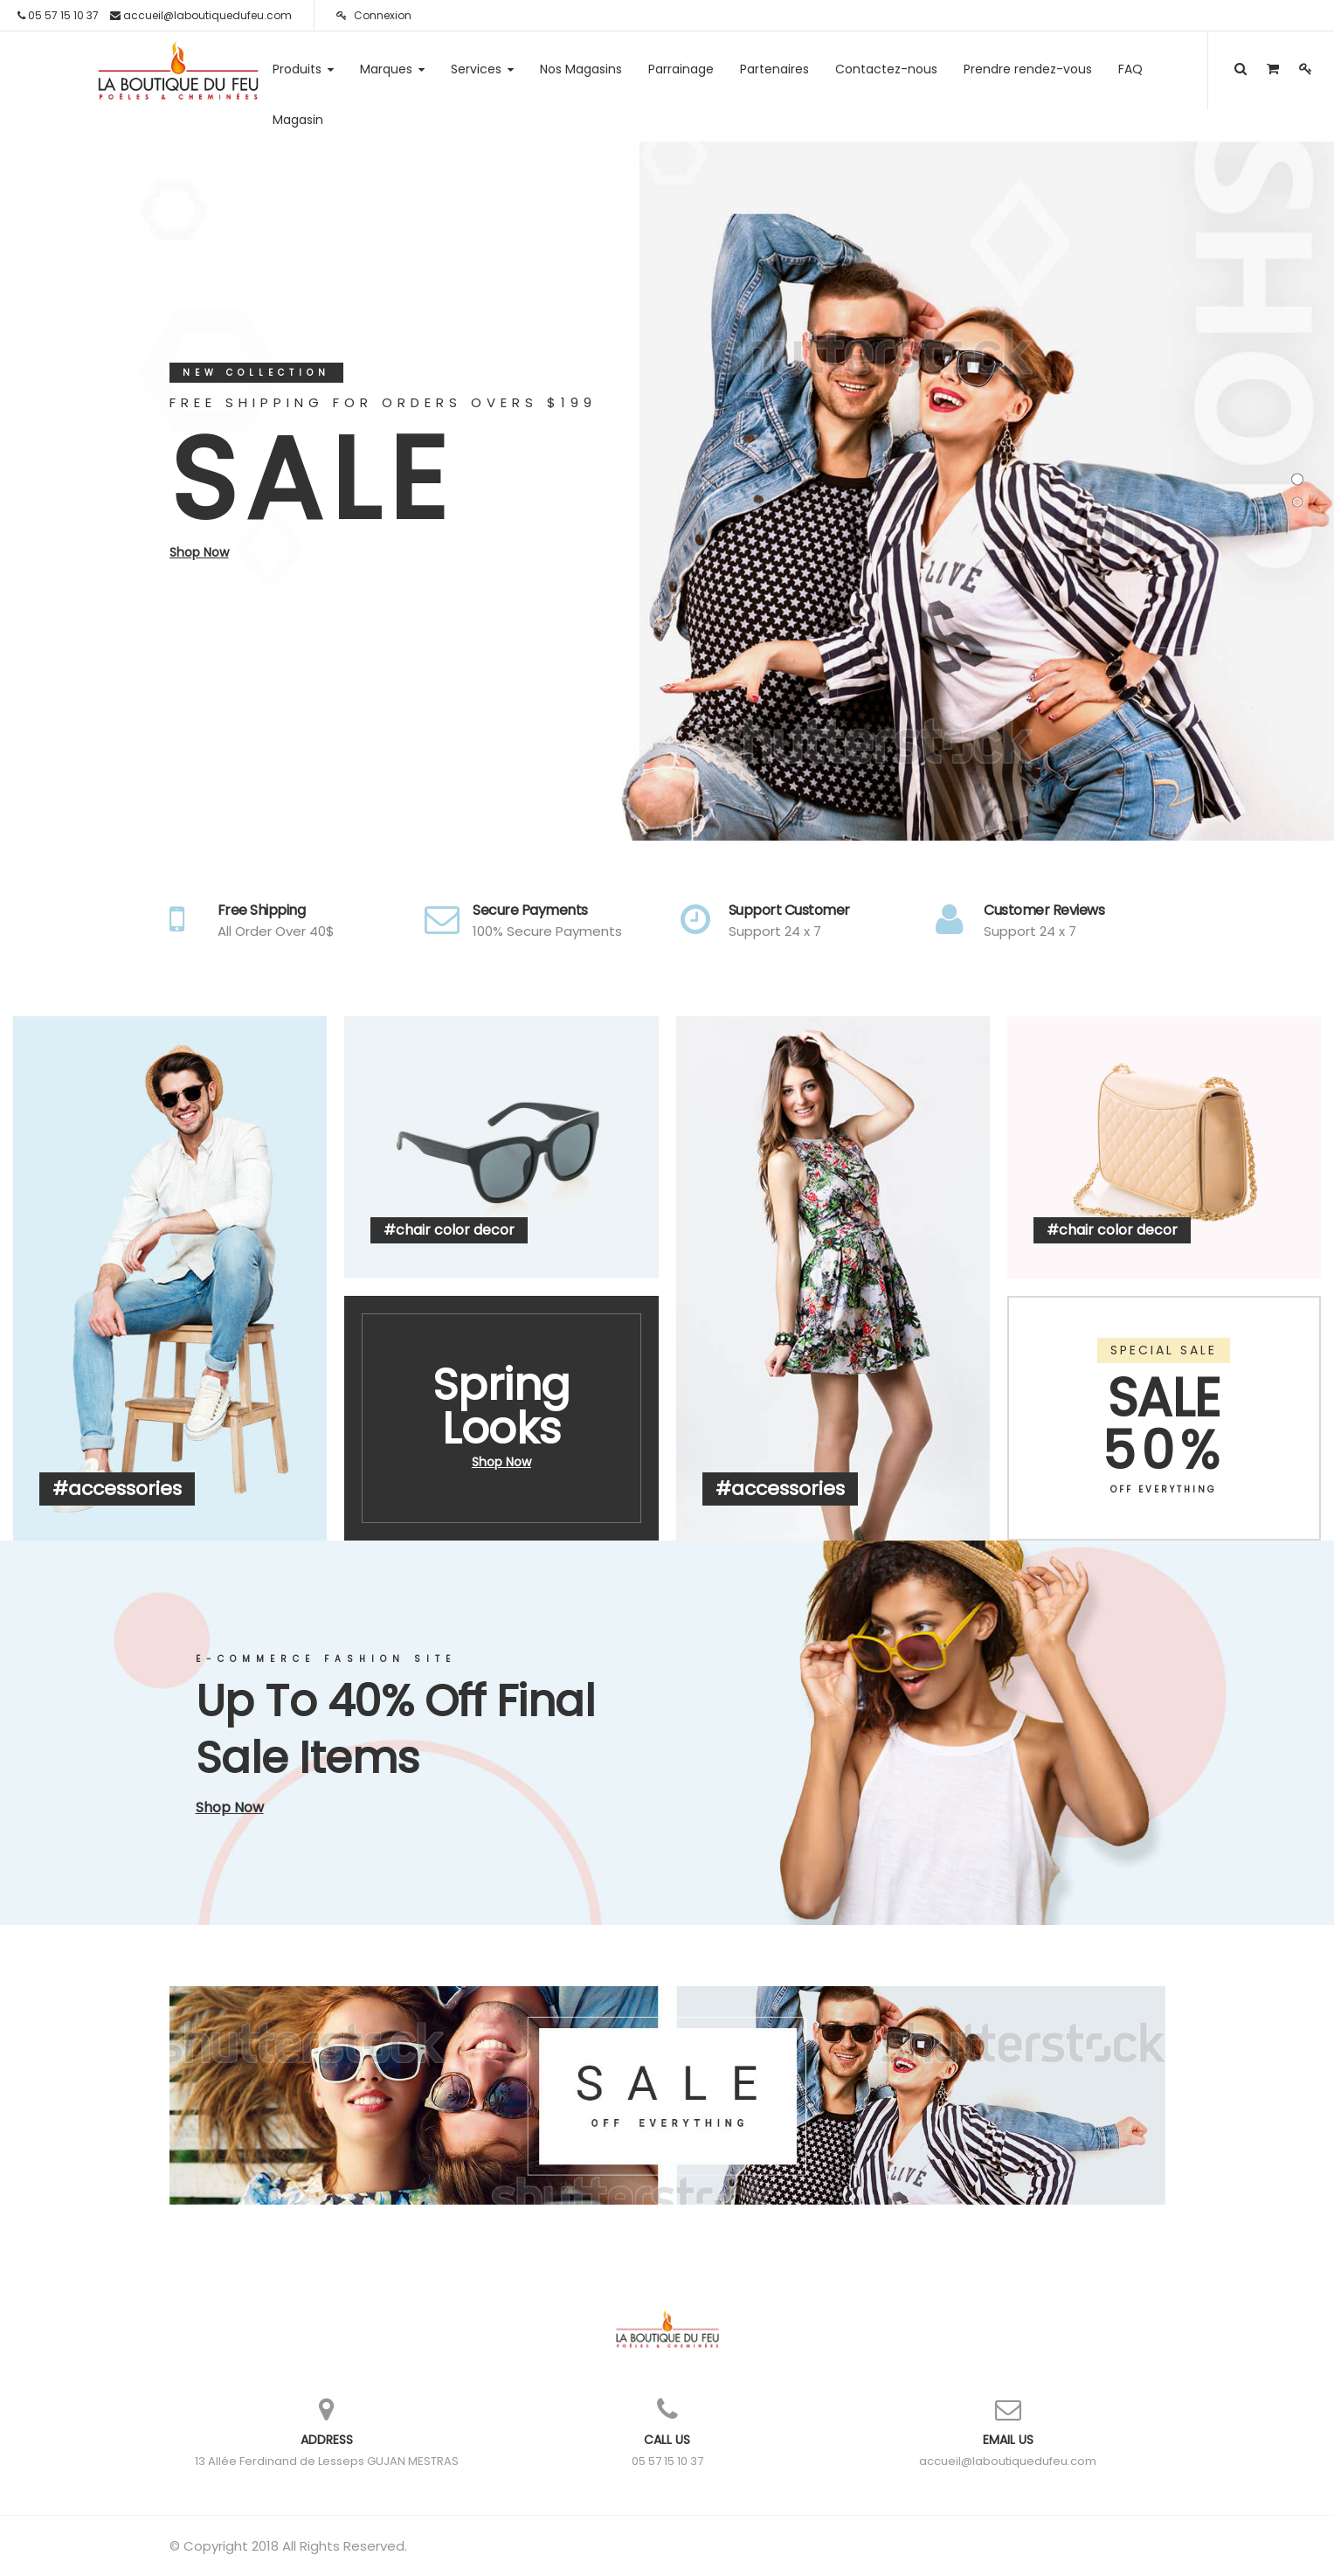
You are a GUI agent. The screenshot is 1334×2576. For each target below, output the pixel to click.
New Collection (256, 372)
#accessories (117, 1488)
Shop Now (199, 552)
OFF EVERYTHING (1163, 1489)
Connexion (373, 15)
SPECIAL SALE (1163, 1350)
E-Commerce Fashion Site (326, 1659)
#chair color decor (449, 1230)
